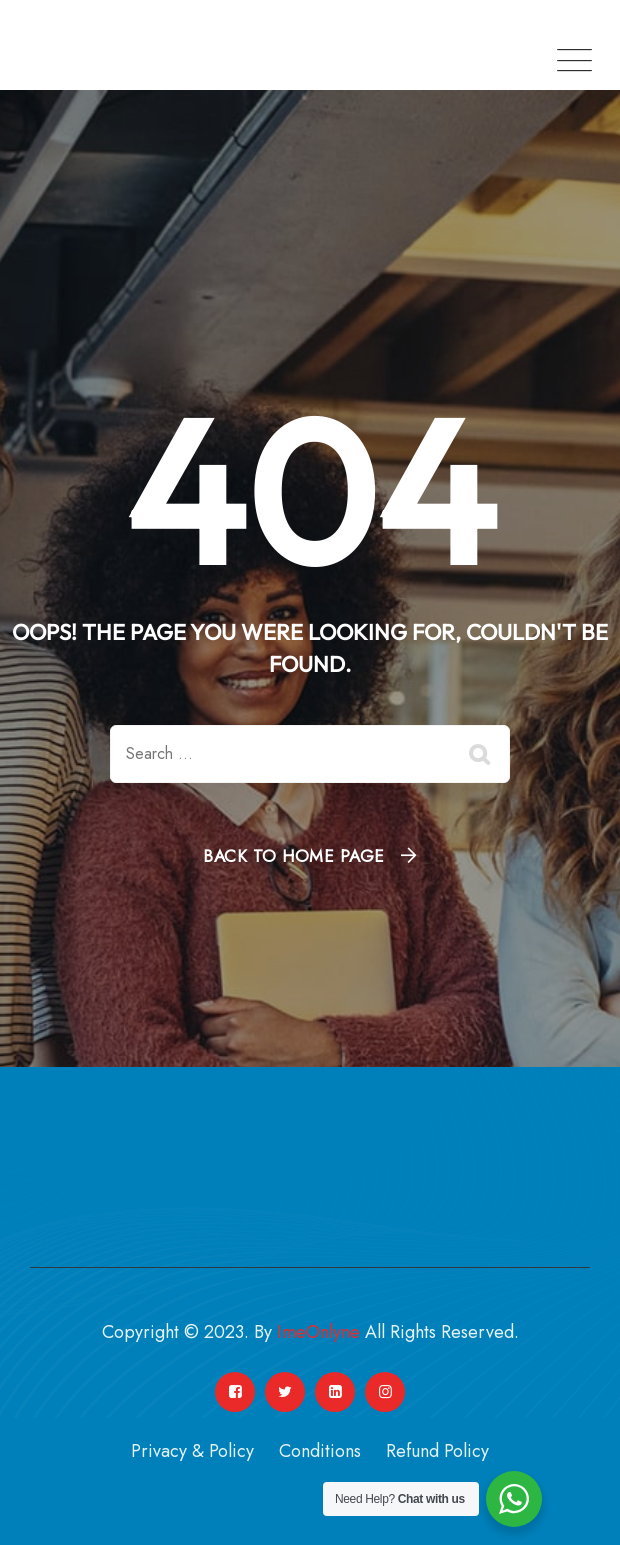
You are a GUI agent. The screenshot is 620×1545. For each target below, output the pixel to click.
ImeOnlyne (318, 1332)
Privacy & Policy (192, 1451)
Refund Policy (437, 1451)
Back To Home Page (294, 856)
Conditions (320, 1451)
